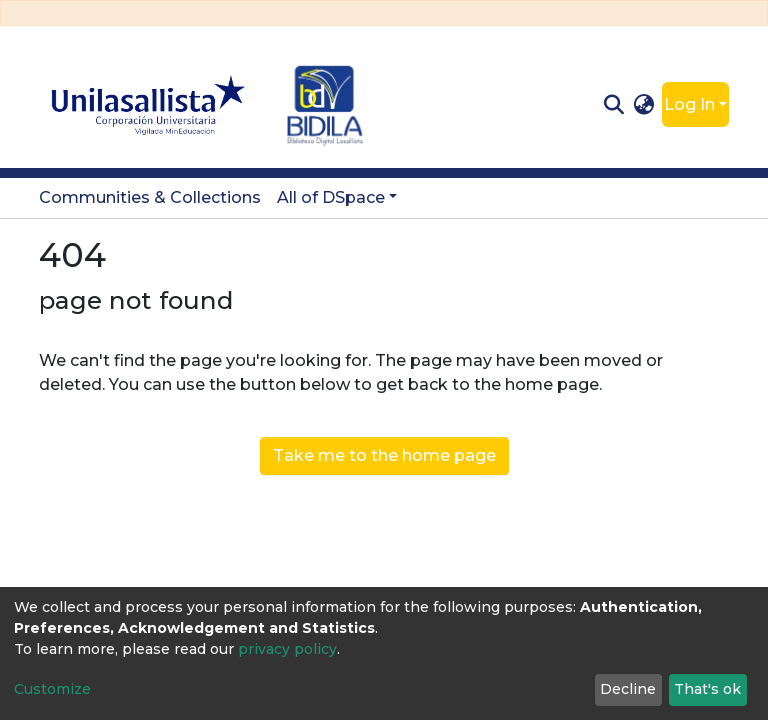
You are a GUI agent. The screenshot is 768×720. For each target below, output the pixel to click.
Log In (689, 104)
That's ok (707, 689)
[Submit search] (613, 105)
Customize (52, 689)
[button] (644, 105)
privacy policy (287, 649)
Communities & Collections (150, 197)
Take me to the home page (384, 455)
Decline (628, 689)
